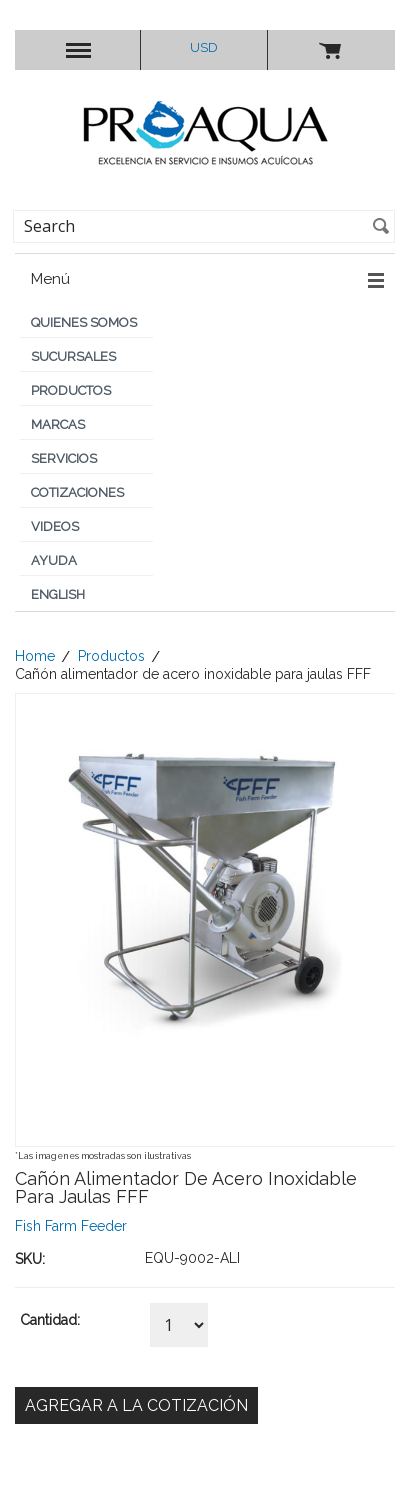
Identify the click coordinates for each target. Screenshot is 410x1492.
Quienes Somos (84, 322)
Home (35, 656)
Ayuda (54, 560)
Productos (71, 390)
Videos (55, 526)
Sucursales (73, 356)
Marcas (58, 424)
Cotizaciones (77, 492)
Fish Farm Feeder (71, 1226)
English (58, 594)
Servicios (64, 458)
